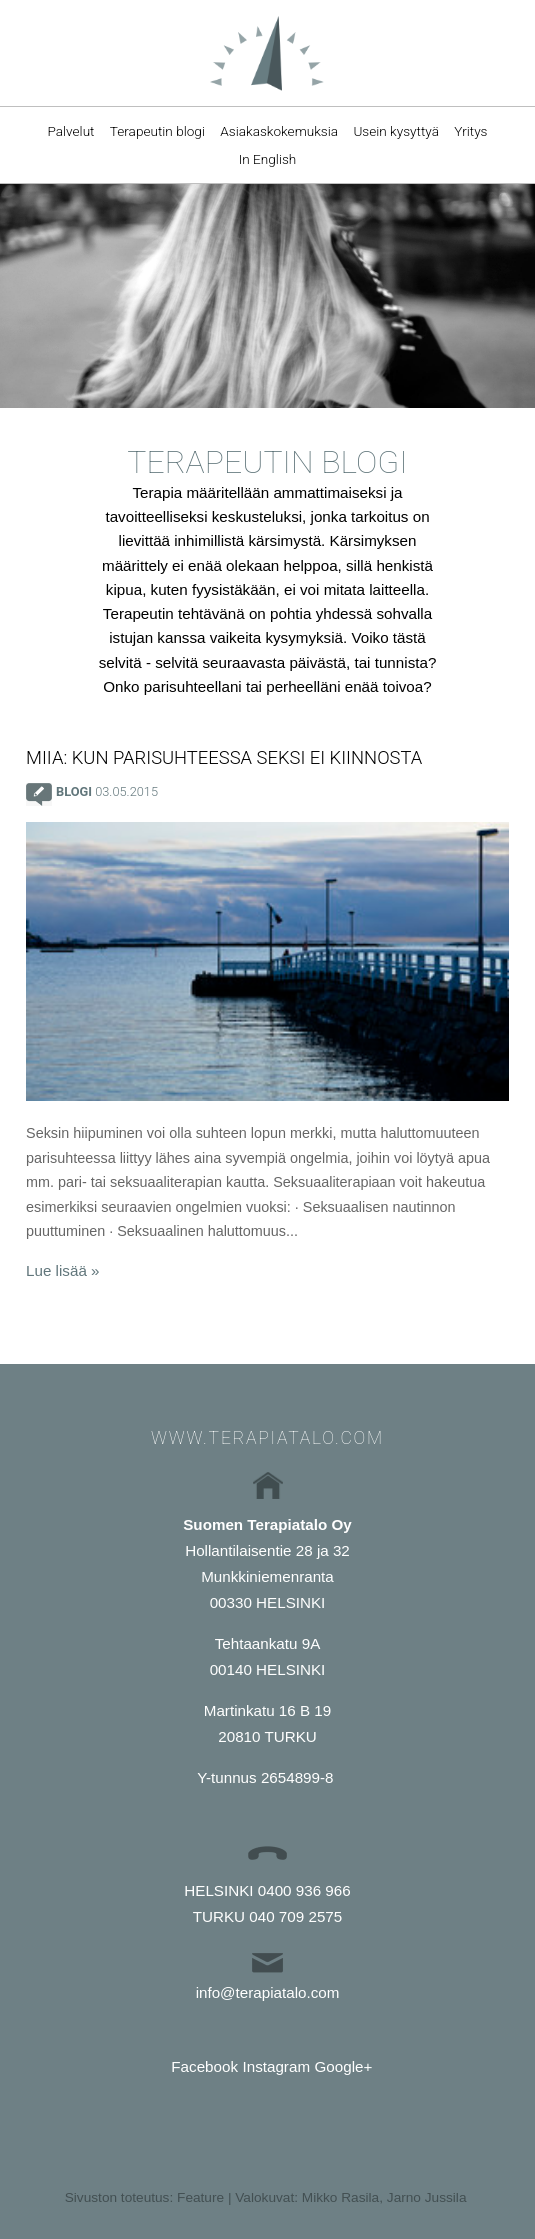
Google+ (343, 2066)
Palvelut (70, 131)
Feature (200, 2197)
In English (268, 159)
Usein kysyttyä (396, 131)
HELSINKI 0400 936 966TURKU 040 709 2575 (267, 1903)
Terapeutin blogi (157, 131)
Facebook (204, 2066)
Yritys (470, 131)
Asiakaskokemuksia (279, 131)
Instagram (277, 2066)
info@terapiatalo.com (268, 1992)
